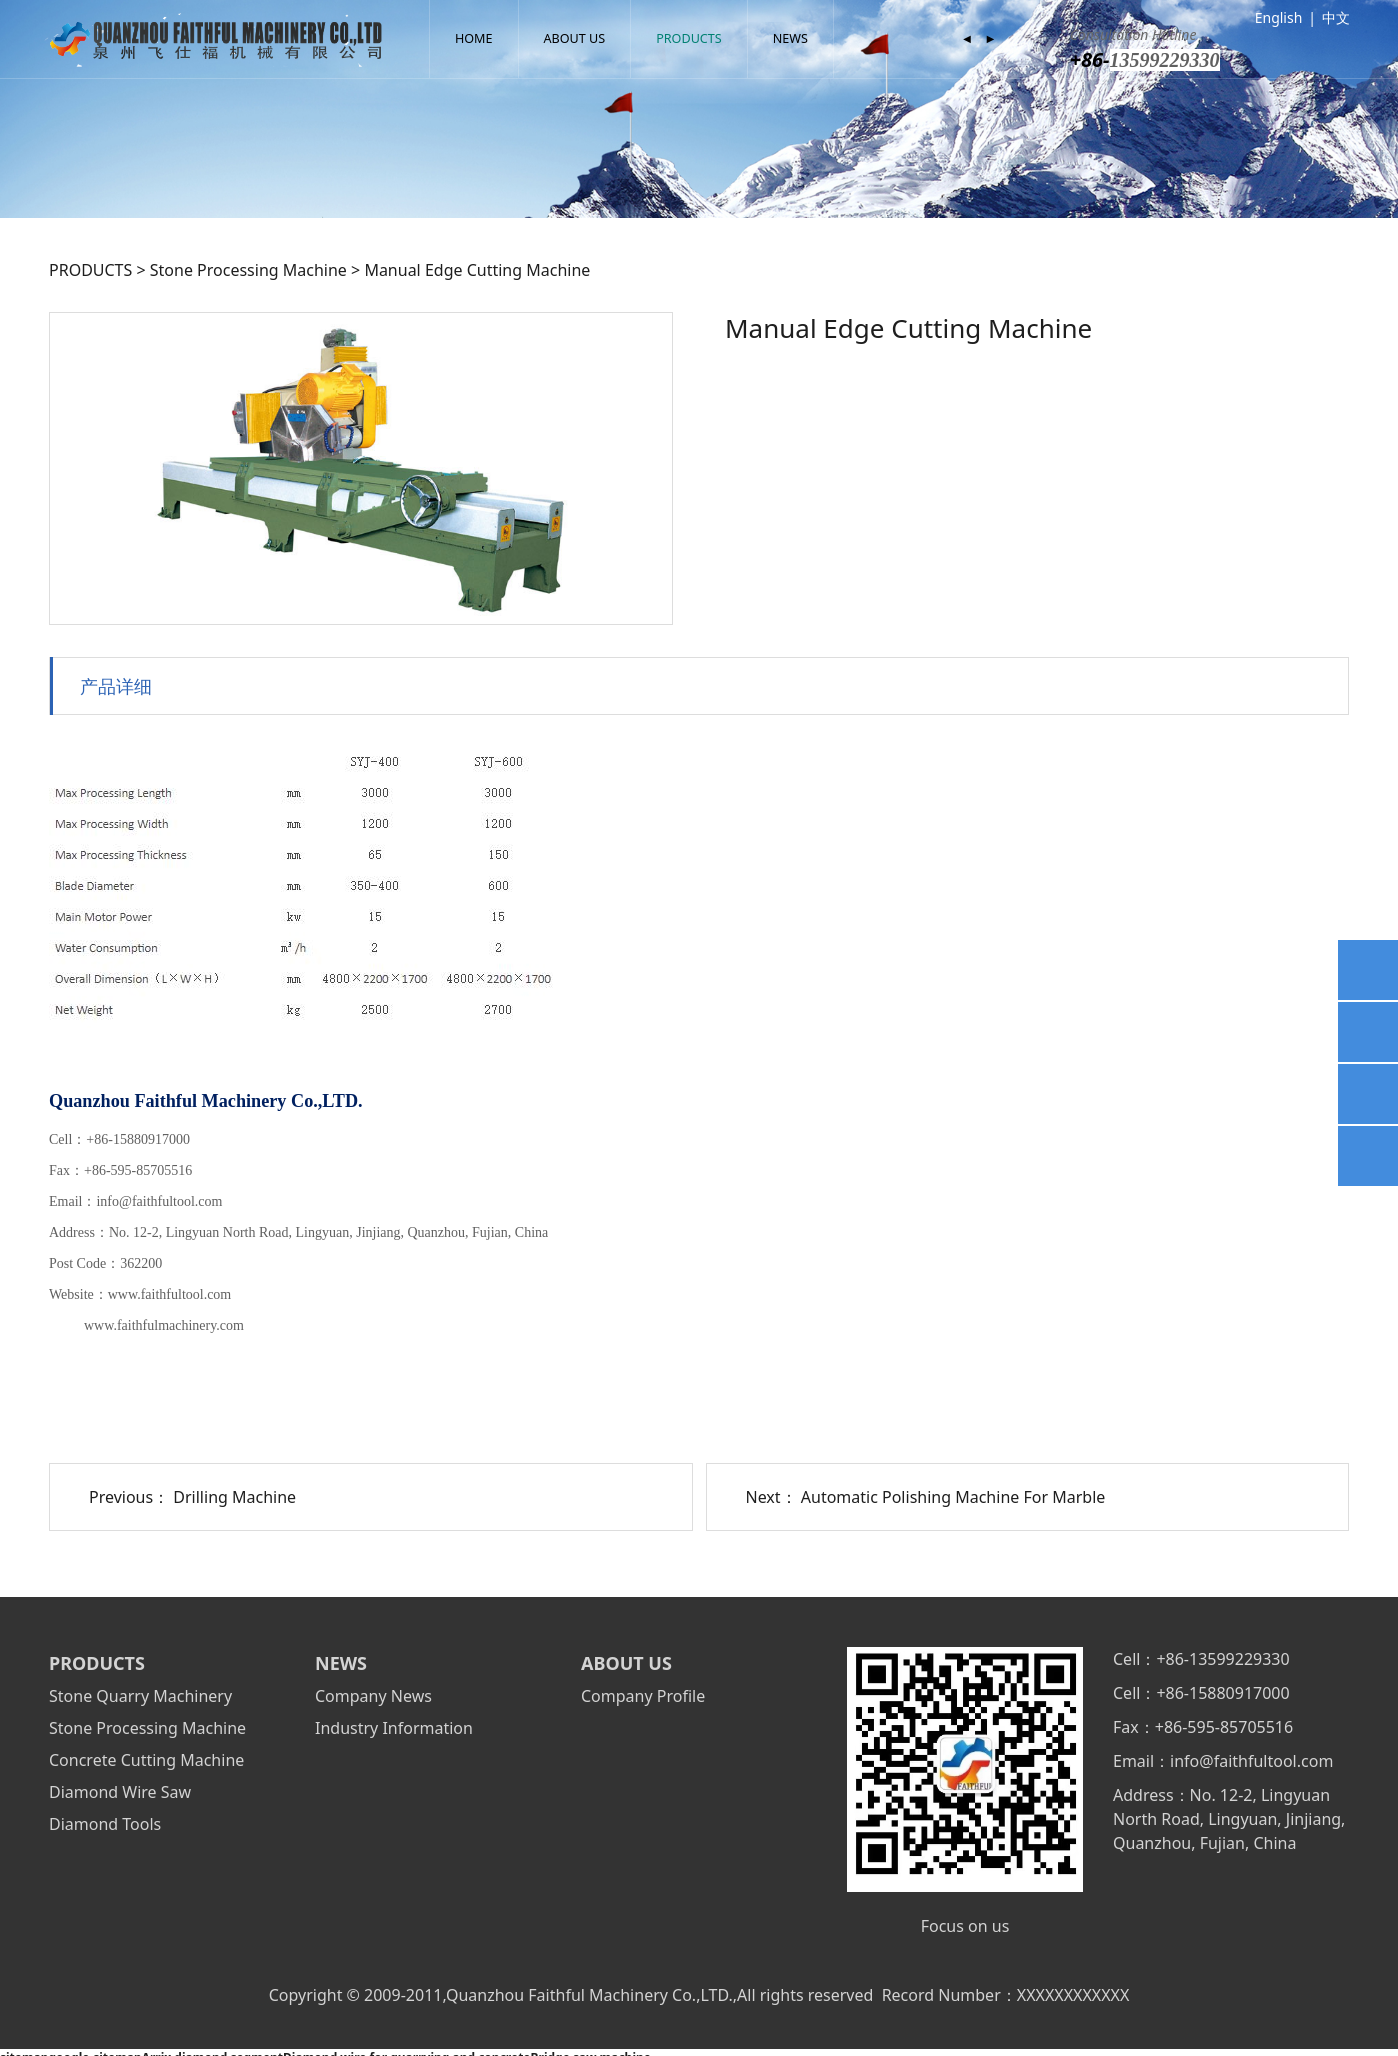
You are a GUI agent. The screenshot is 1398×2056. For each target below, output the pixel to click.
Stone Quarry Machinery (140, 1696)
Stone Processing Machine (248, 270)
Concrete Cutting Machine (146, 1760)
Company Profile (643, 1696)
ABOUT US (575, 38)
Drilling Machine (234, 1497)
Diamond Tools (105, 1824)
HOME (474, 38)
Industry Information (394, 1728)
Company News (373, 1696)
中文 (1336, 17)
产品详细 (116, 685)
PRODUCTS (689, 38)
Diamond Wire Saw (120, 1792)
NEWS (790, 38)
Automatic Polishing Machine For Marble (953, 1497)
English (1279, 17)
